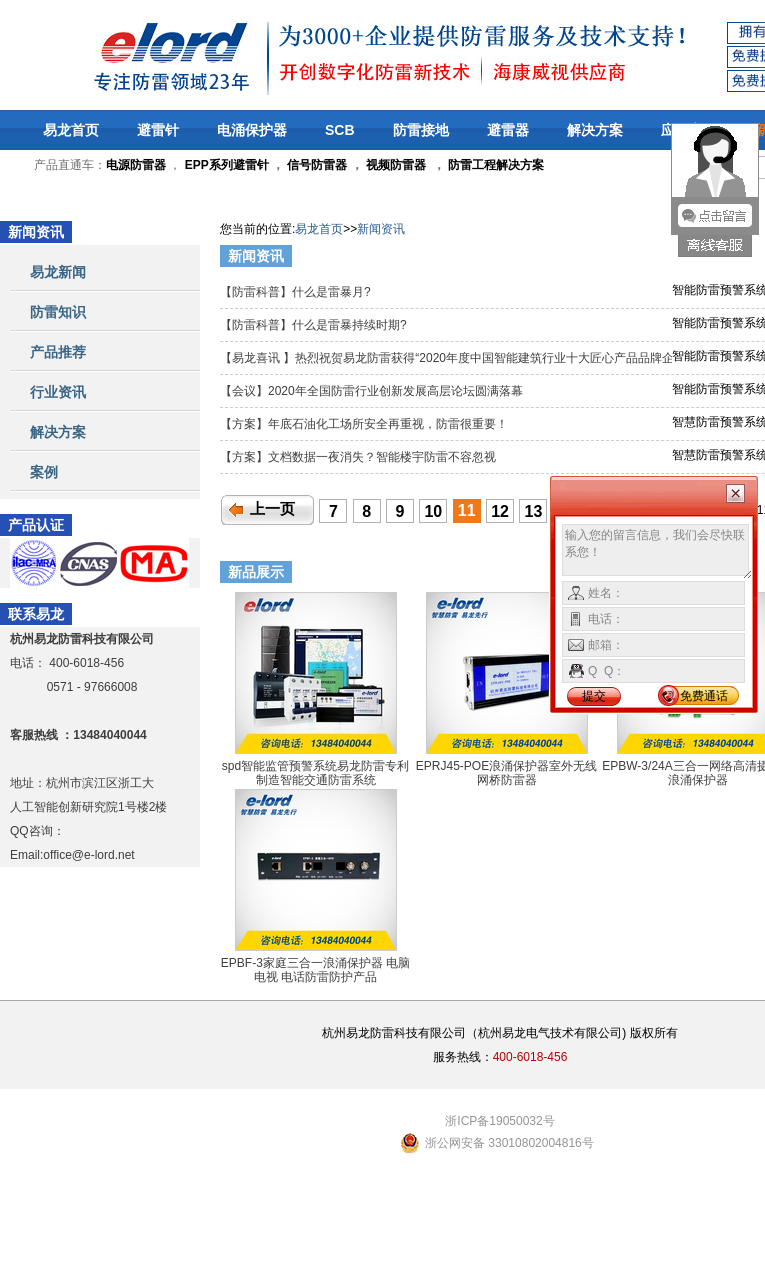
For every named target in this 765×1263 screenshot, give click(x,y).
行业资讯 (58, 392)
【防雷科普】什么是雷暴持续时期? (315, 325)
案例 (44, 472)
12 (500, 511)
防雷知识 (58, 312)
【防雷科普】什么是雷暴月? (297, 292)
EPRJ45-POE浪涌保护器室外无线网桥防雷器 (506, 773)
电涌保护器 (252, 130)
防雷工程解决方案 (494, 165)
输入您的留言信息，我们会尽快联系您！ (657, 552)
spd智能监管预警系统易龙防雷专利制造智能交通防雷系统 (315, 773)
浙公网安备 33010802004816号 (509, 1143)
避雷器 (508, 130)
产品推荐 (58, 352)
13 (534, 511)
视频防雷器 (396, 165)
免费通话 (704, 696)
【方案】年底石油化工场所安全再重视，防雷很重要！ (365, 424)
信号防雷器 (317, 165)
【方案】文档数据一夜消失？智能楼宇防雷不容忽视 (359, 457)
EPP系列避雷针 (227, 165)
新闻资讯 (381, 229)
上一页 (272, 509)
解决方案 (595, 130)
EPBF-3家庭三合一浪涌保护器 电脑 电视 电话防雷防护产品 (315, 970)
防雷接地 (421, 130)
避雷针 (158, 130)
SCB (340, 130)
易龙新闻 (58, 272)
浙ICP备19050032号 (499, 1121)
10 (433, 511)
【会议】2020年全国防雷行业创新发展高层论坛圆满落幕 (373, 391)
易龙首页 (71, 130)
